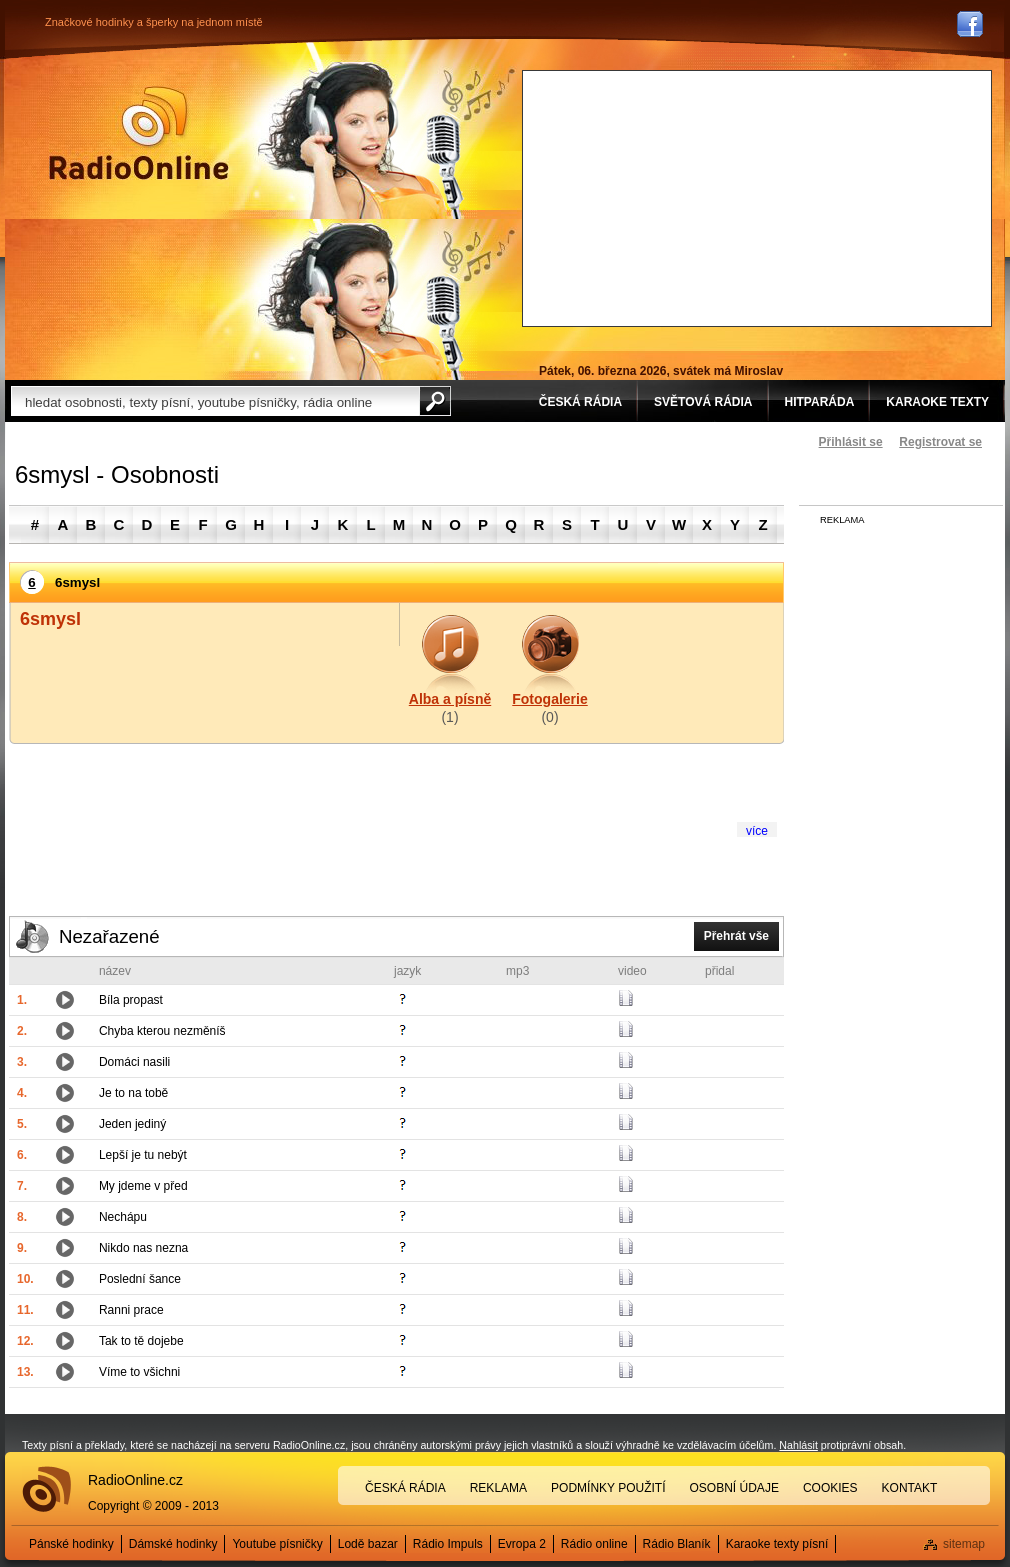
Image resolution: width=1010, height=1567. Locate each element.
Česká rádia (405, 1488)
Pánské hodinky (71, 1544)
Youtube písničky (277, 1544)
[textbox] (215, 401)
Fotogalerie (549, 699)
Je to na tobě (133, 1093)
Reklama (498, 1488)
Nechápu (123, 1217)
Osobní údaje (734, 1488)
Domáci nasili (134, 1062)
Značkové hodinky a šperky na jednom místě (154, 22)
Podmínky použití (608, 1488)
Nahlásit (798, 1445)
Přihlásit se (851, 442)
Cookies (830, 1488)
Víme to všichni (139, 1372)
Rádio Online (139, 133)
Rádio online (594, 1544)
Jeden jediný (132, 1124)
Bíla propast (131, 1000)
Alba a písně (450, 699)
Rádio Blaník (677, 1544)
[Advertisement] (685, 196)
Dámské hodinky (173, 1544)
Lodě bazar (368, 1544)
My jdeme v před (143, 1186)
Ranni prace (131, 1310)
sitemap (964, 1544)
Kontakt (910, 1488)
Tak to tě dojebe (141, 1341)
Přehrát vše (736, 936)
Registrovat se (940, 442)
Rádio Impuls (448, 1544)
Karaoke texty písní (777, 1544)
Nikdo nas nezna (143, 1248)
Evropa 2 (522, 1544)
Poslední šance (140, 1279)
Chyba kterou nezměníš (162, 1031)
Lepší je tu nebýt (143, 1155)
